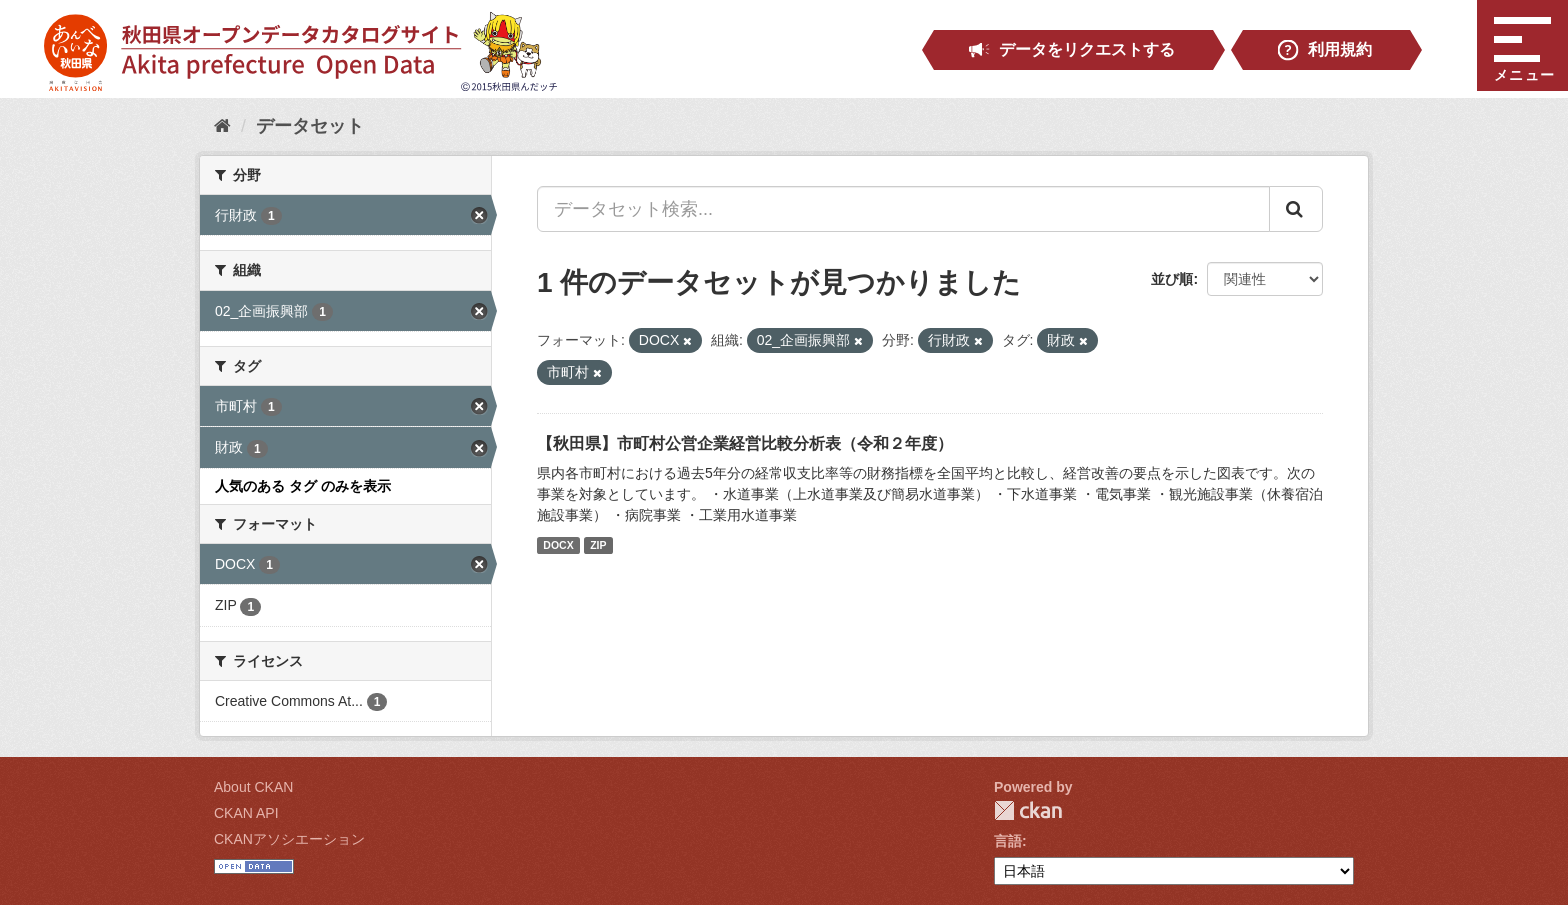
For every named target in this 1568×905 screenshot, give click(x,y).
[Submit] (1296, 209)
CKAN (1028, 810)
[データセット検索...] (903, 209)
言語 (1008, 841)
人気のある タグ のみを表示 (303, 486)
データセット (310, 126)
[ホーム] (222, 126)
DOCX (558, 545)
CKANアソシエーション (289, 839)
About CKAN (253, 787)
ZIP (598, 545)
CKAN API (246, 813)
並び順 (1172, 279)
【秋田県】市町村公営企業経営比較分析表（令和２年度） (745, 443)
